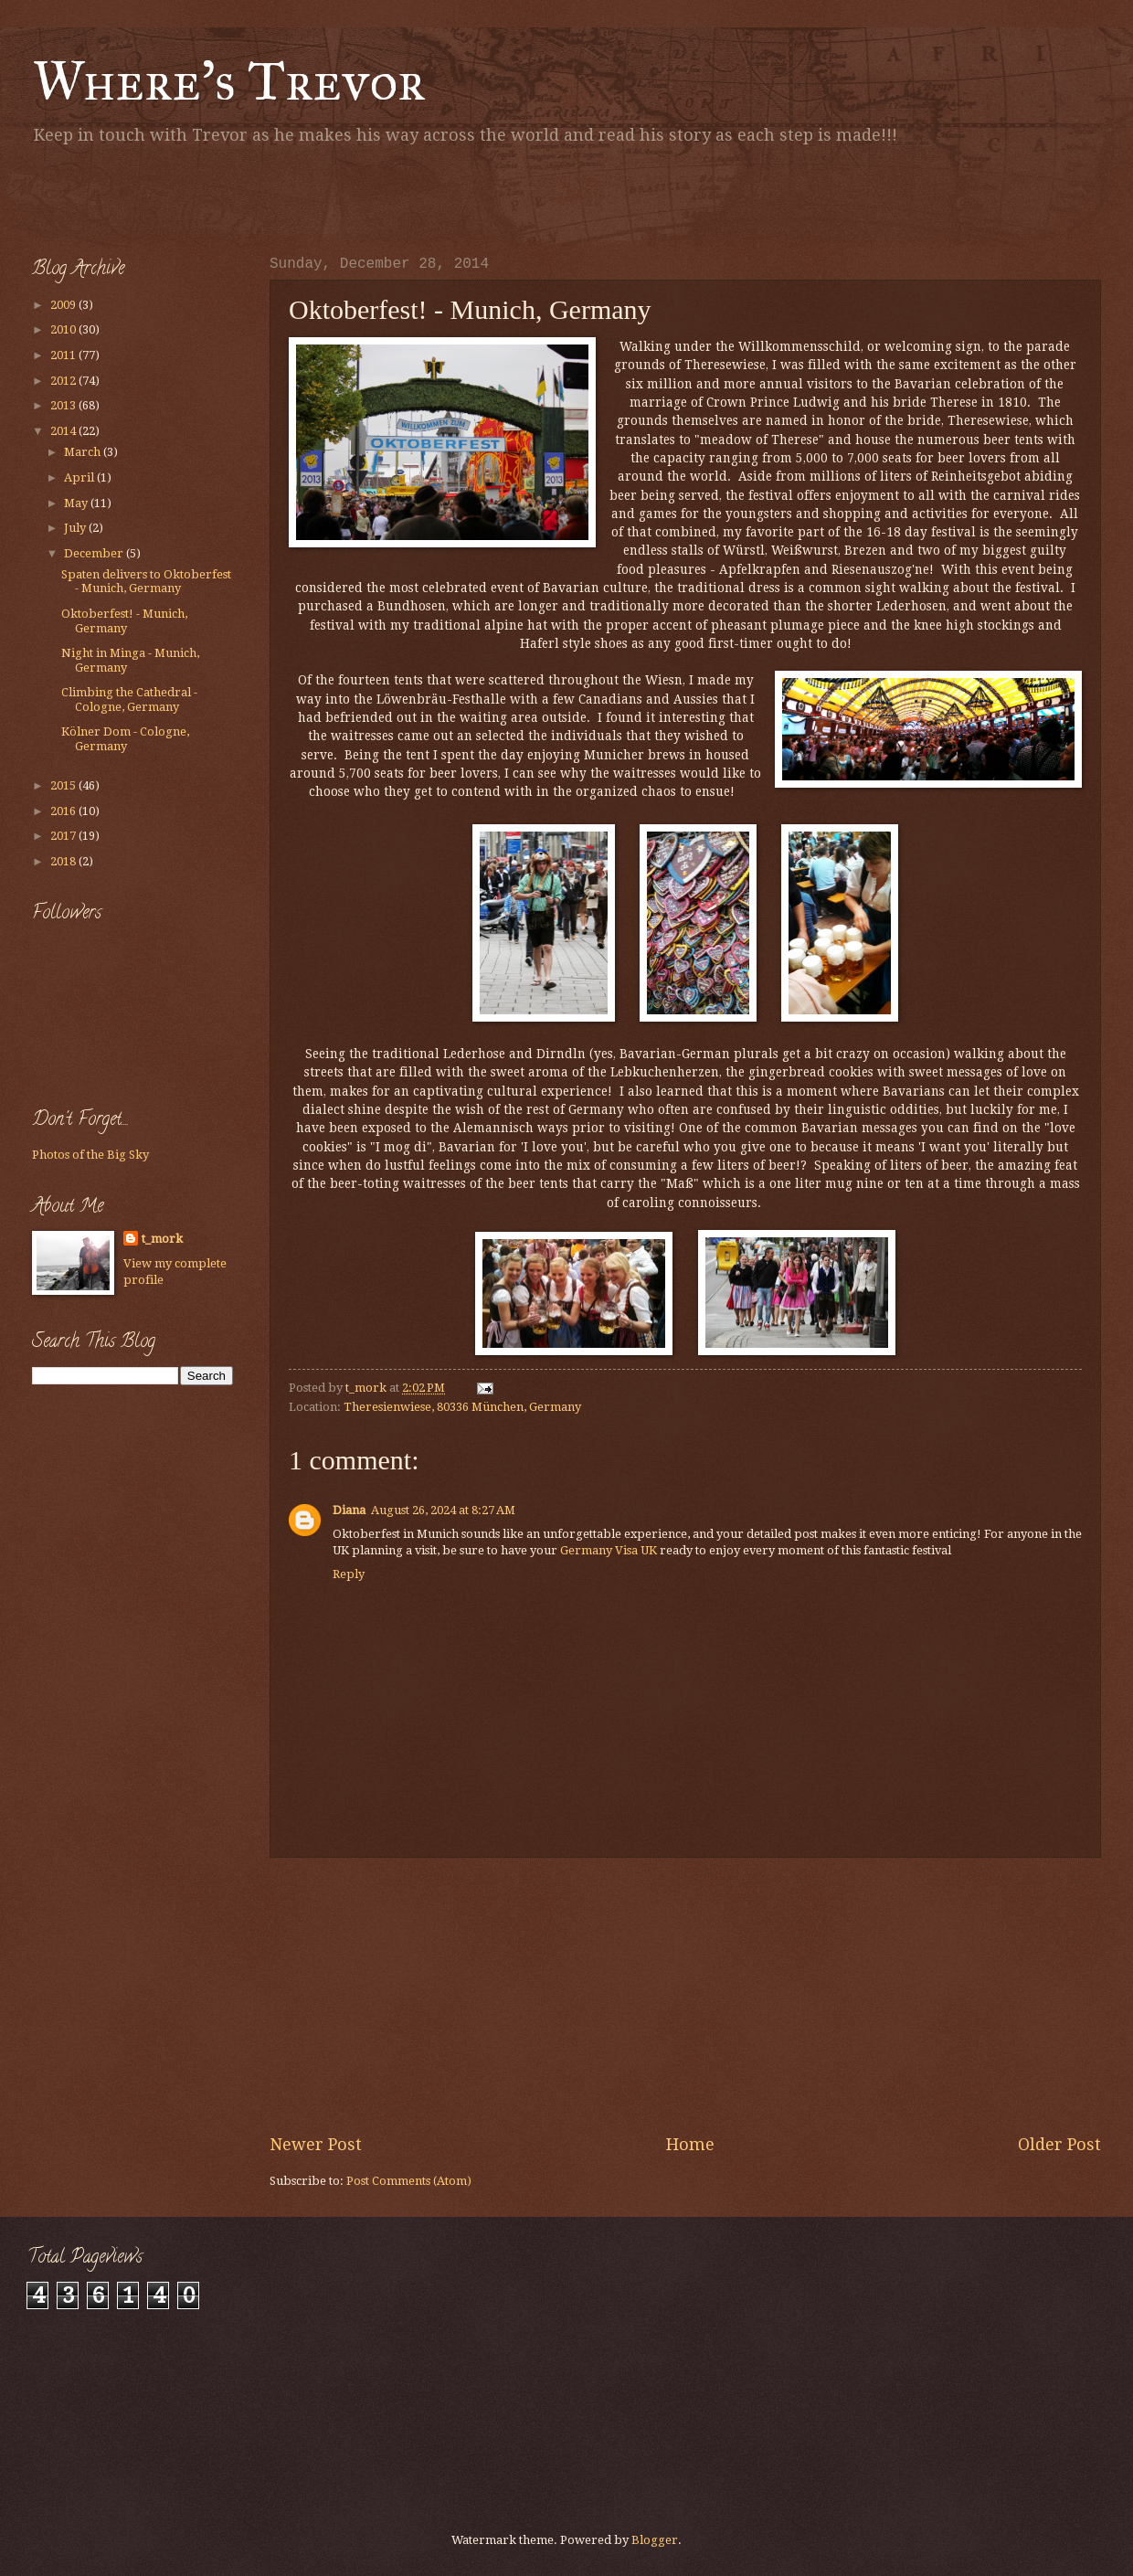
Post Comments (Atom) (408, 2181)
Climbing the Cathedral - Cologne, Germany (129, 699)
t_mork (162, 1239)
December (95, 553)
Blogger (654, 2540)
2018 (64, 861)
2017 (64, 836)
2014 (64, 431)
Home (690, 2144)
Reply (349, 1574)
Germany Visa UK (608, 1550)
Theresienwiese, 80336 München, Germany (462, 1407)
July (76, 528)
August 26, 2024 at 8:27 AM (443, 1510)
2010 (64, 329)
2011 (64, 355)
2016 (64, 811)
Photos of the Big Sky (90, 1154)
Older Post (1059, 2144)
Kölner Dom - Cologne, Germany (125, 738)
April (80, 477)
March (83, 452)
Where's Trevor (229, 81)
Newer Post (316, 2144)
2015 (64, 785)
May (77, 503)
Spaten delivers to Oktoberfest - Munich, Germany (146, 581)
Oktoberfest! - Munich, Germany (124, 620)
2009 (64, 305)
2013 (64, 405)
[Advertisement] (246, 196)
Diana (349, 1510)
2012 (64, 380)
